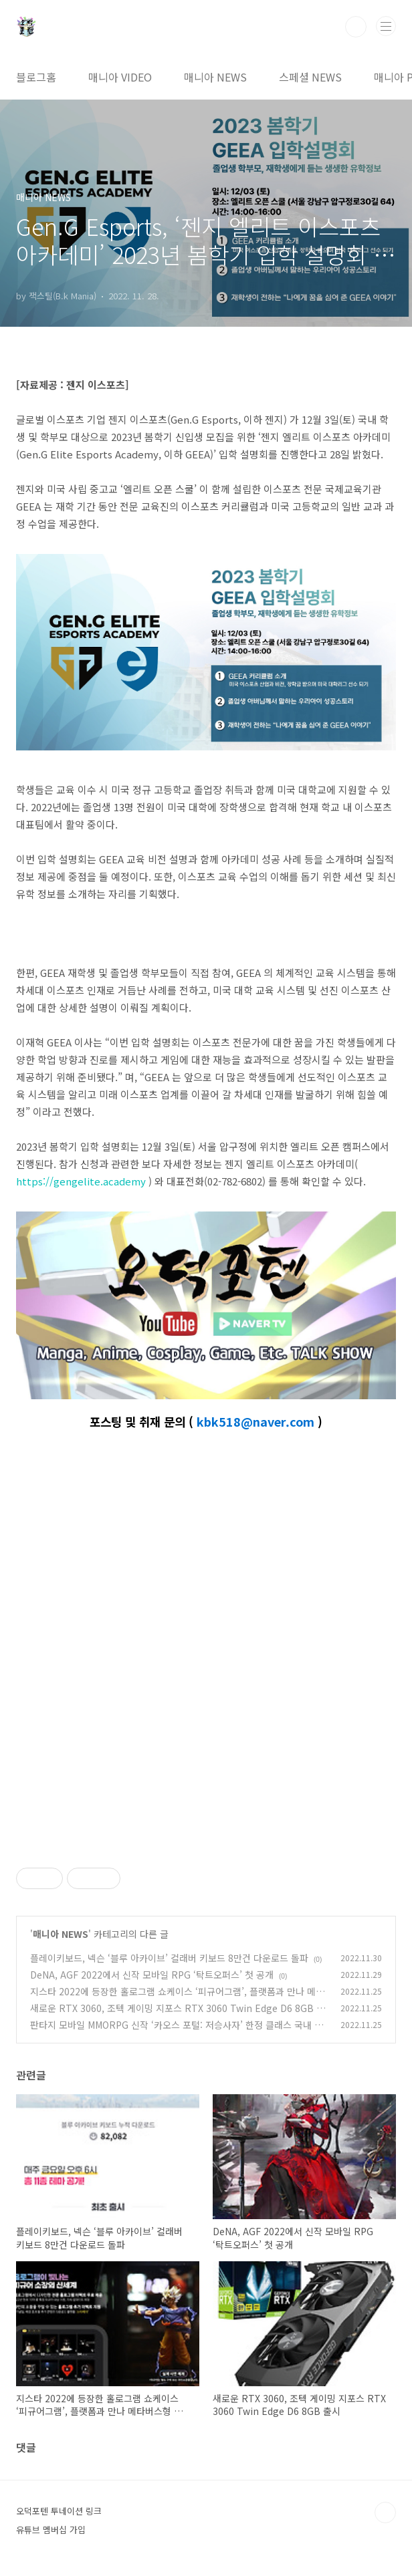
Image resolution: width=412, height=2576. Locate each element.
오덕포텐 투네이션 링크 (59, 2511)
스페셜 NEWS (310, 77)
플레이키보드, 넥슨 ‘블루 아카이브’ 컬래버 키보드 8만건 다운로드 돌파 (169, 1958)
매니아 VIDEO (120, 77)
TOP (385, 2512)
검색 (356, 27)
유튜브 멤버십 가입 (51, 2529)
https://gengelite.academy (81, 1181)
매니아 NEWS (215, 77)
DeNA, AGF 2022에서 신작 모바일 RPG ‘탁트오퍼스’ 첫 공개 (152, 1974)
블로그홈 (36, 77)
